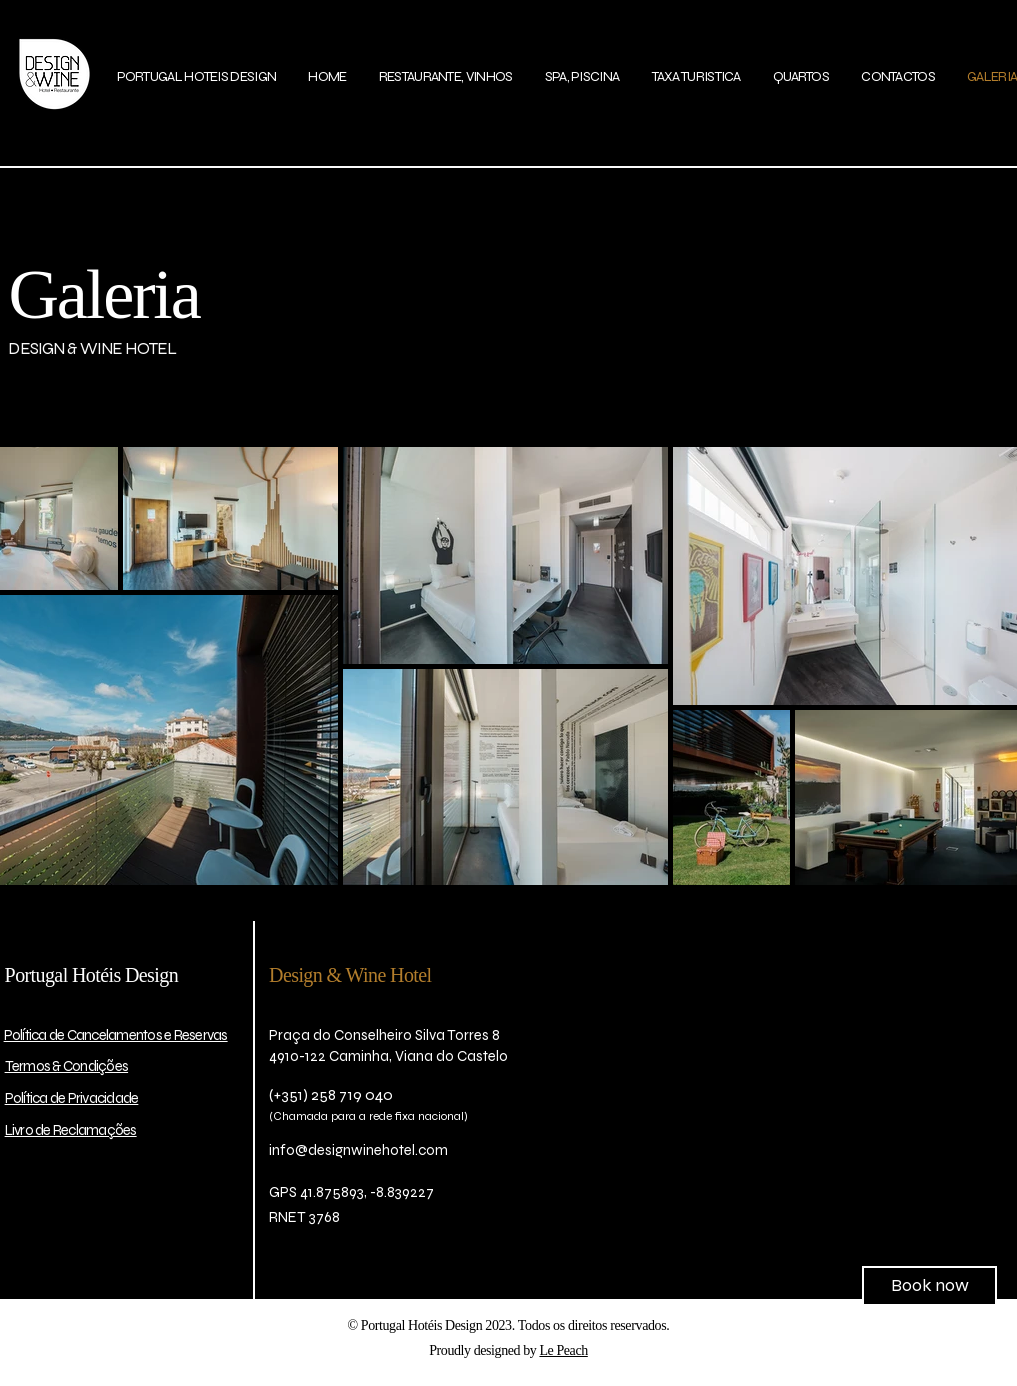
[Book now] (929, 1286)
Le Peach (563, 1350)
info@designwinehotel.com (358, 1150)
